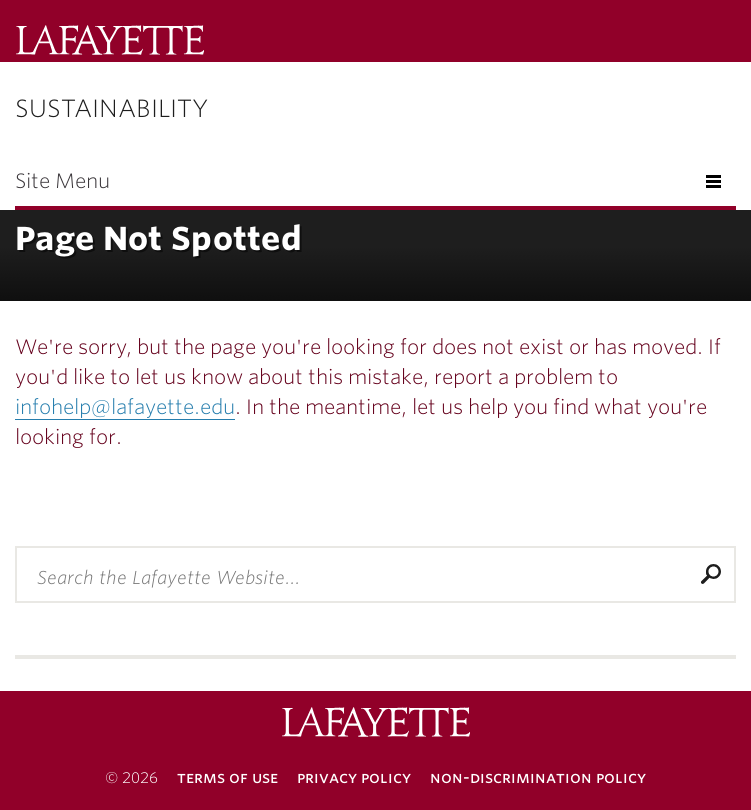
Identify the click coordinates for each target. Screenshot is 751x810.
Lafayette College (376, 724)
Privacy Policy (354, 777)
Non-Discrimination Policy (538, 777)
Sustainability (111, 108)
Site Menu (62, 181)
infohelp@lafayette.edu (125, 407)
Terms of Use (227, 777)
